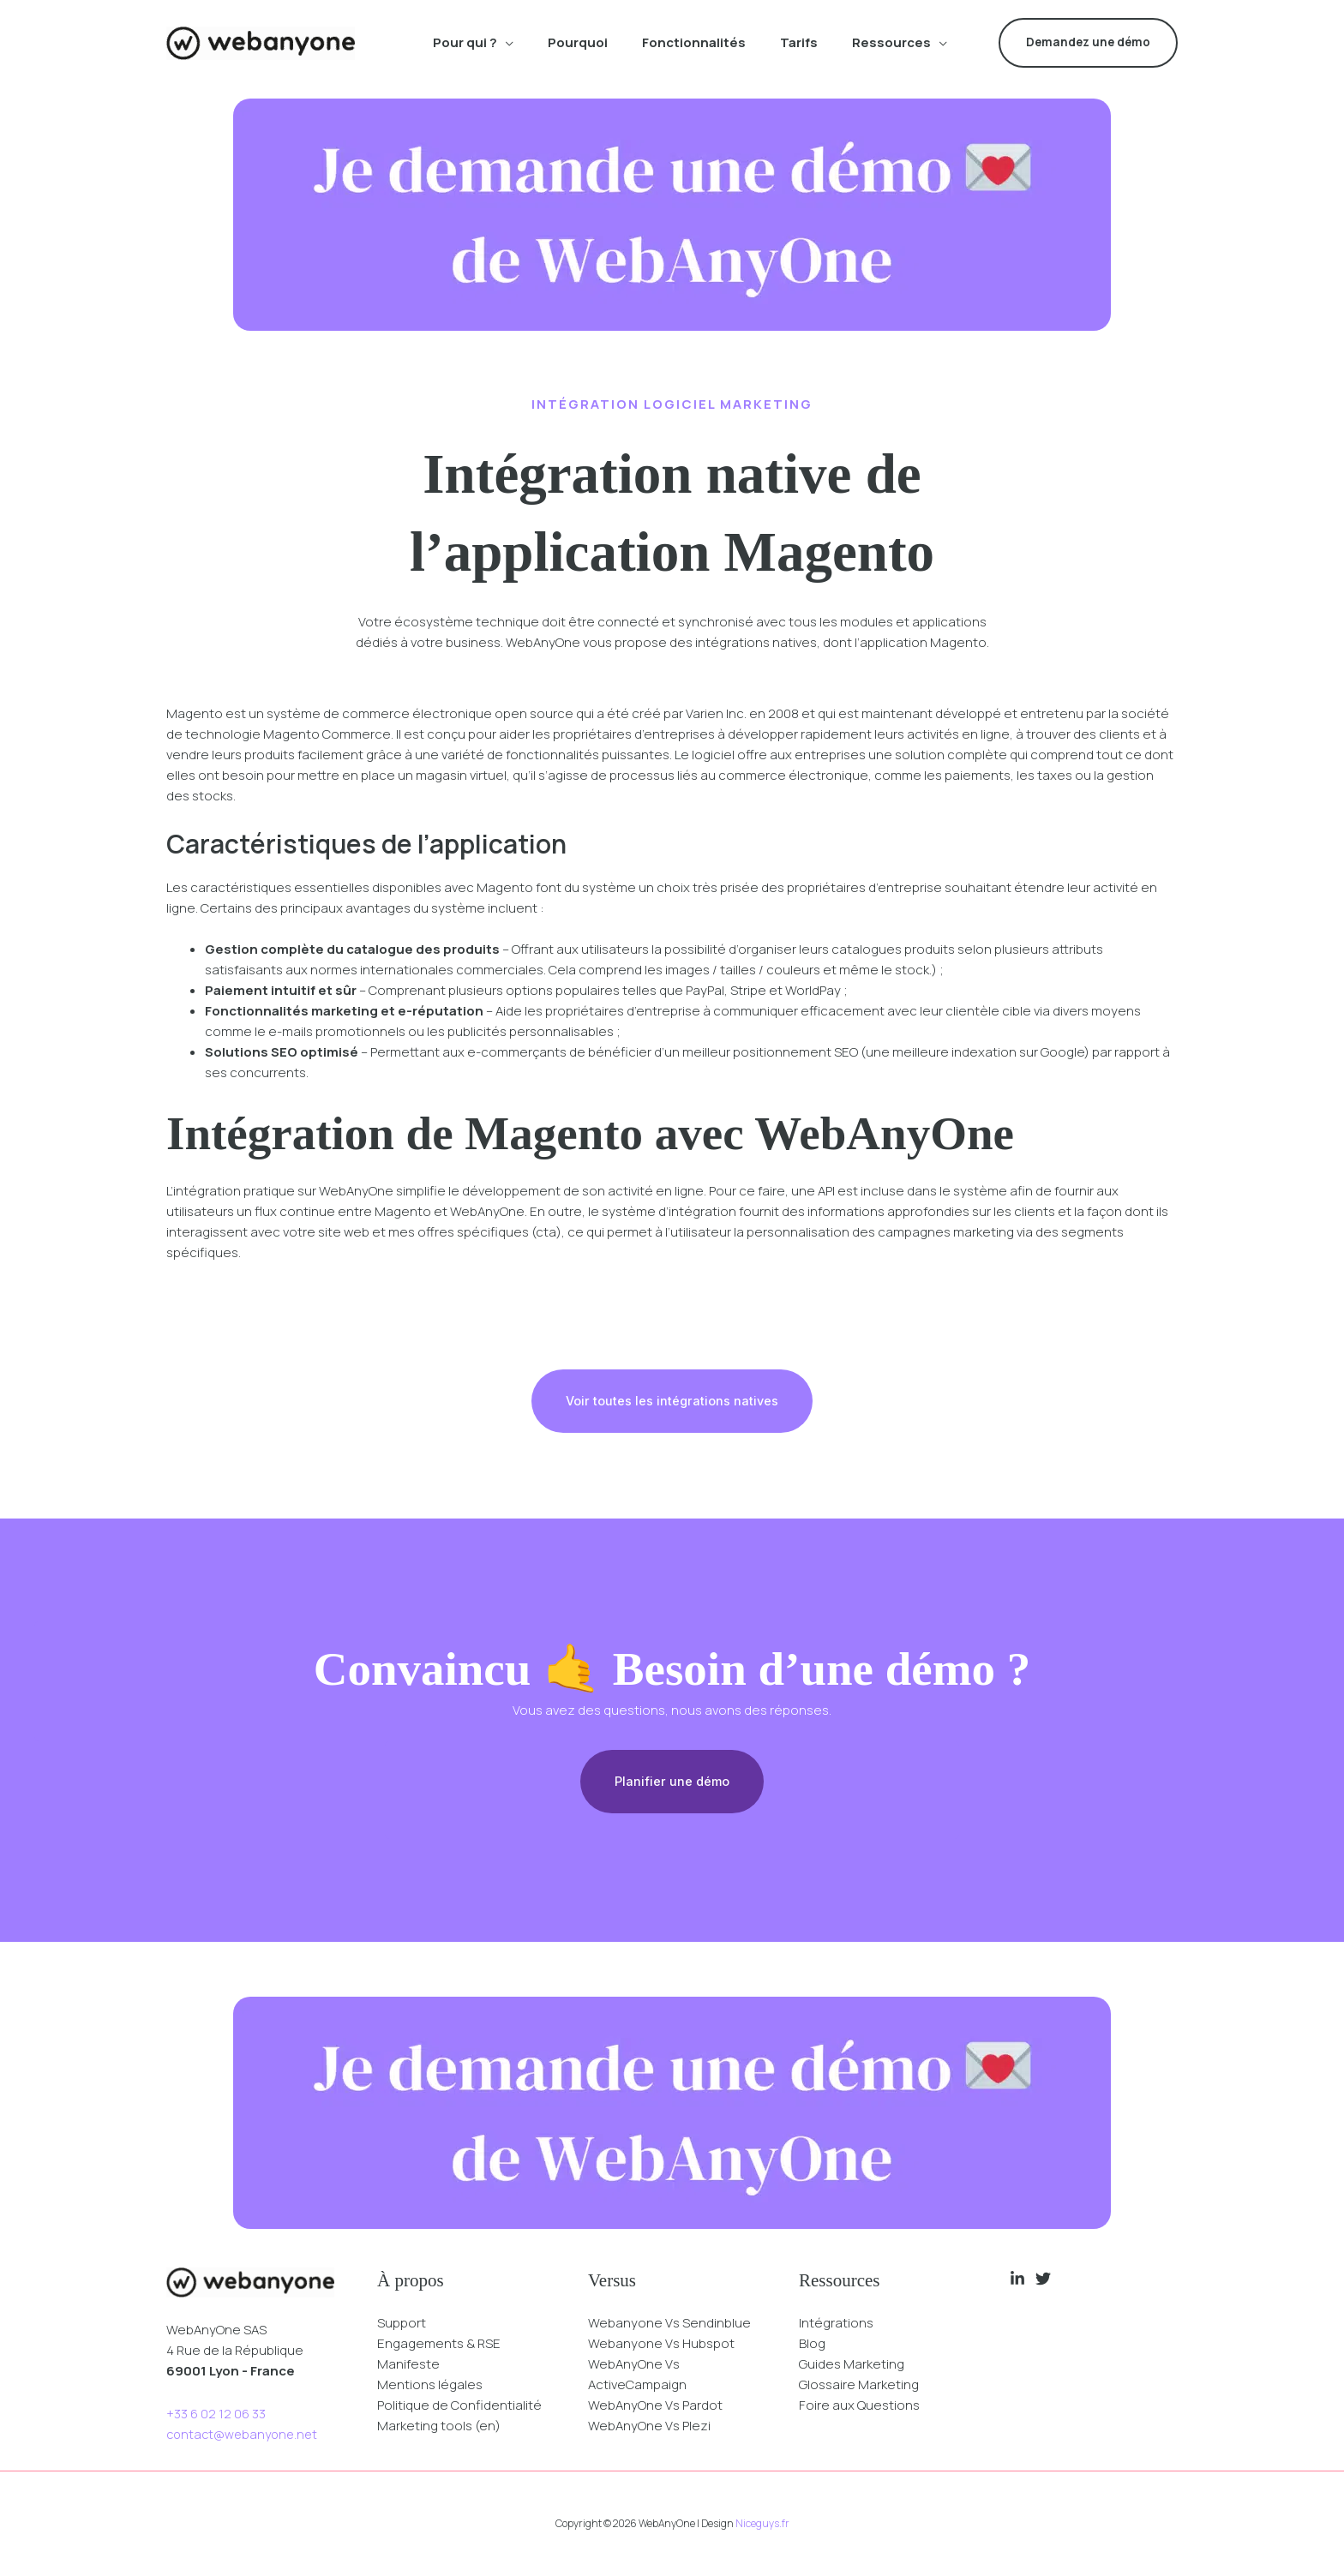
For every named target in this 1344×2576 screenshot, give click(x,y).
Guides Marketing (851, 2365)
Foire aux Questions (859, 2406)
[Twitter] (1043, 2279)
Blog (812, 2344)
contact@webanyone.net (245, 2436)
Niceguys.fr (762, 2524)
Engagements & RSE (439, 2344)
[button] (1088, 43)
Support (401, 2324)
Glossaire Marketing (859, 2385)
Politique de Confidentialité (459, 2406)
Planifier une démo (671, 1783)
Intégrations (836, 2324)
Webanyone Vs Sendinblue (669, 2324)
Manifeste (408, 2365)
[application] (505, 43)
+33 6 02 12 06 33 (216, 2415)
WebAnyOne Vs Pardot (655, 2406)
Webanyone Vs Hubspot (661, 2344)
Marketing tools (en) (439, 2426)
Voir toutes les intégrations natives (672, 1401)
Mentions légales (430, 2385)
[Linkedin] (1017, 2279)
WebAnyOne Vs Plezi (649, 2426)
